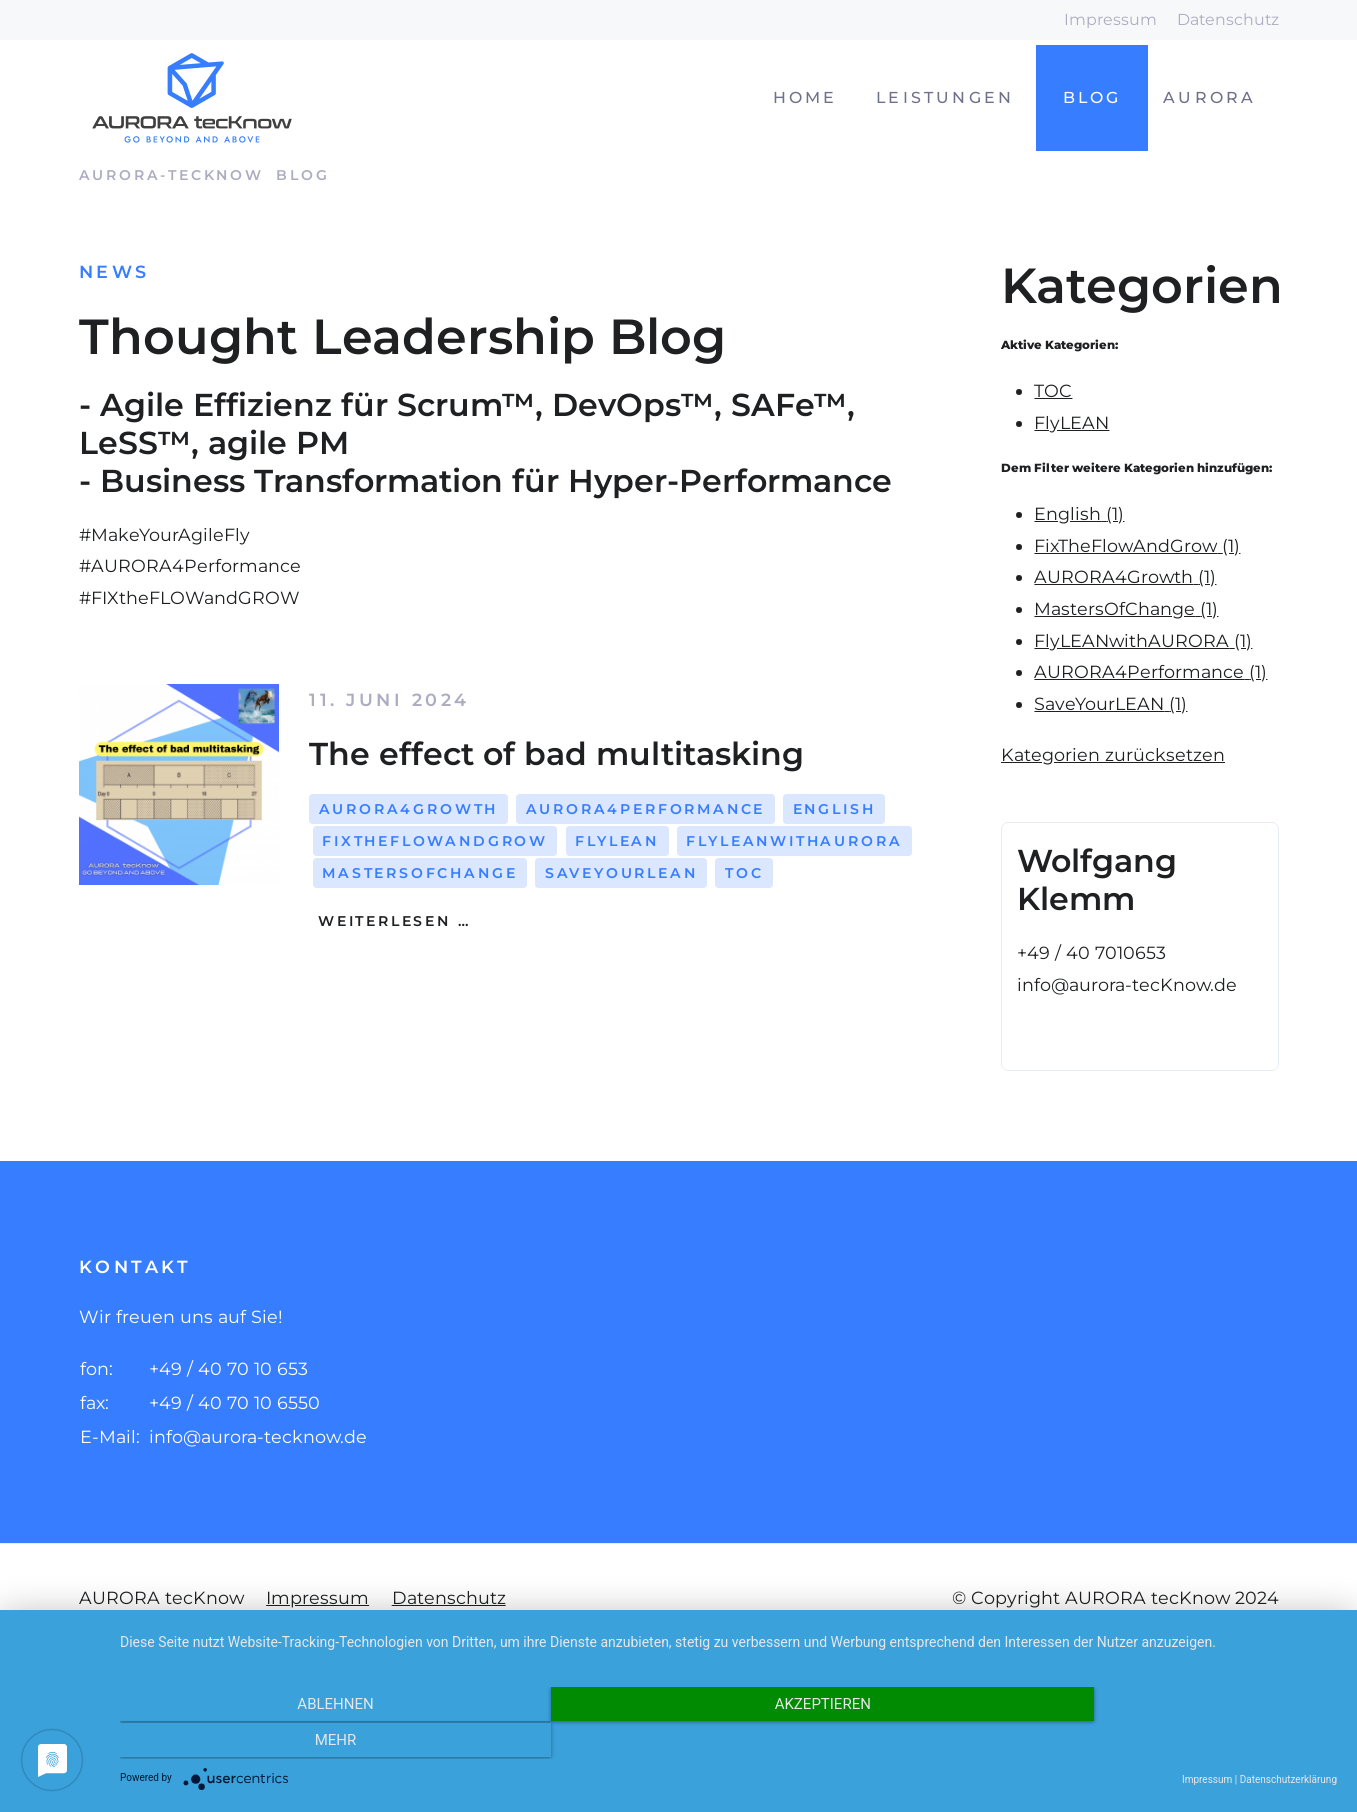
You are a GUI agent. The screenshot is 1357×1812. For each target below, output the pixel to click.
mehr (1155, 1741)
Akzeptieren (728, 1741)
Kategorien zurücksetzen (1113, 754)
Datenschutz (1228, 19)
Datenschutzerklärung (1288, 1779)
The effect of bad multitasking (556, 753)
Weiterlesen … (390, 921)
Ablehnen (302, 1741)
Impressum (1110, 19)
